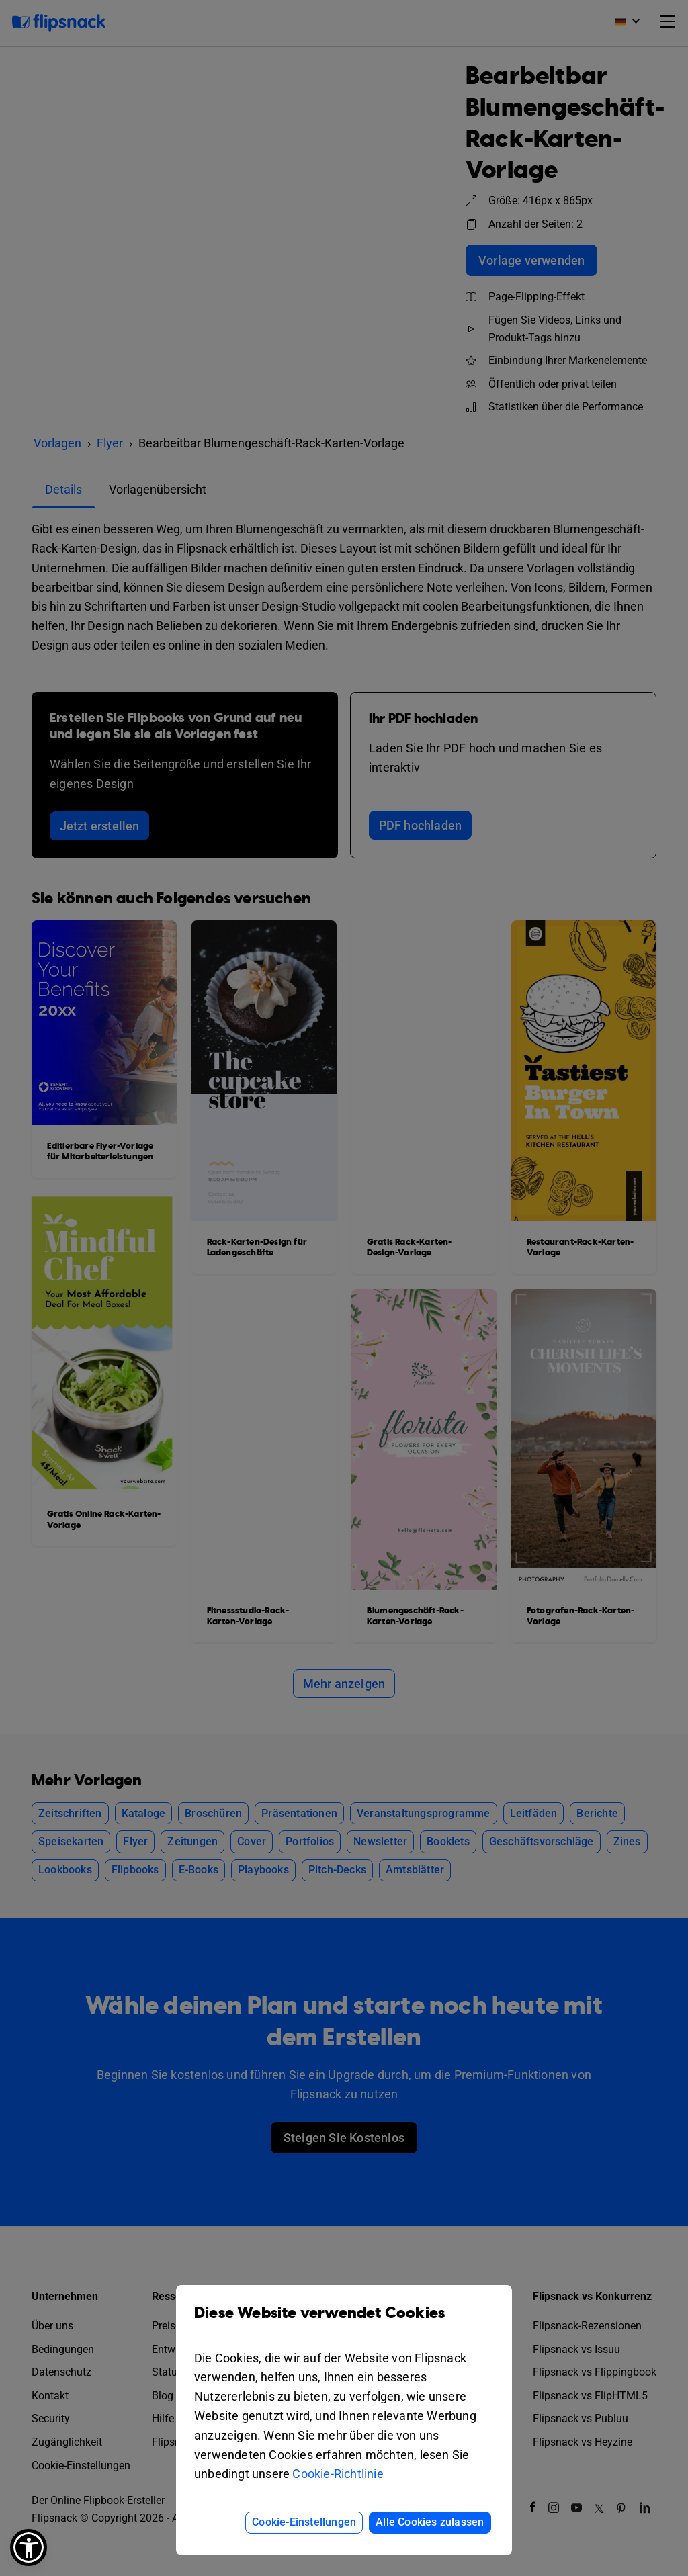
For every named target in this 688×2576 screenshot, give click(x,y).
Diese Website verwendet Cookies (344, 2323)
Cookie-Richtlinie (337, 2474)
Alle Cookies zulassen (430, 2522)
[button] (28, 2547)
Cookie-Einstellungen (304, 2522)
